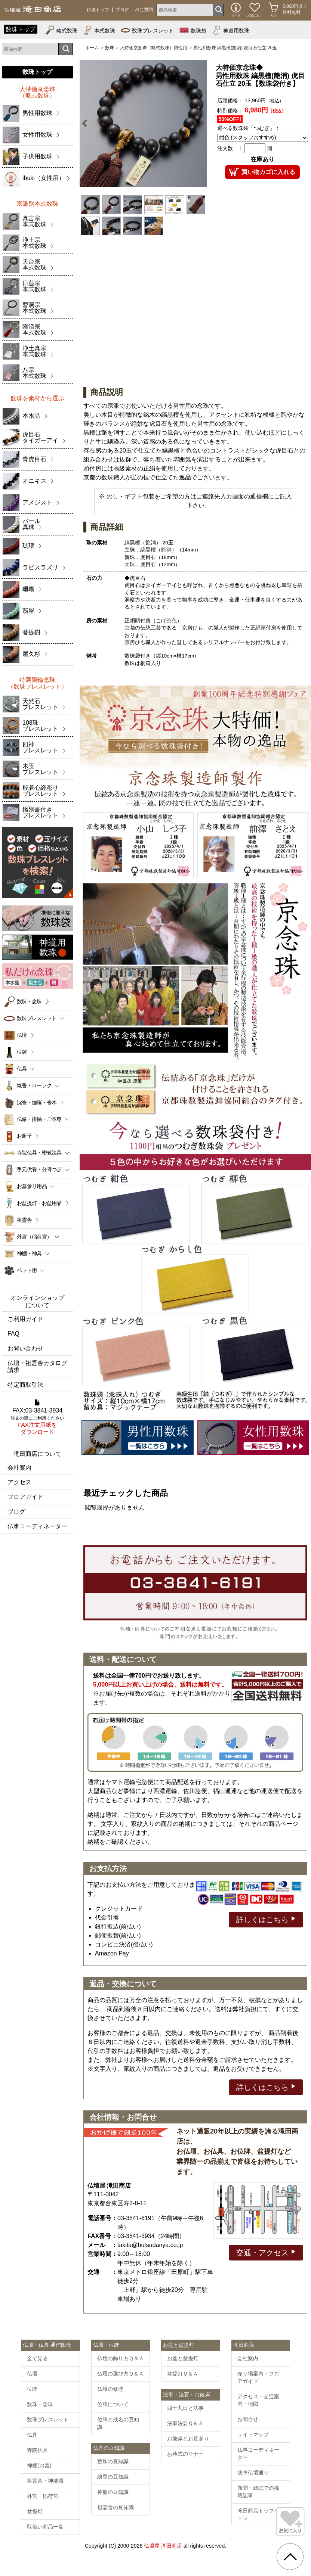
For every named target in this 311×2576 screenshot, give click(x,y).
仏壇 (22, 1035)
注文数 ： (230, 148)
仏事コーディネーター (37, 1526)
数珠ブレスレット (147, 30)
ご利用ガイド (25, 1319)
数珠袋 (192, 30)
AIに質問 (144, 9)
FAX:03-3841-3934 (37, 1417)
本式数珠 (99, 30)
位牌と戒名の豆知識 (118, 2423)
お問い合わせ (25, 1348)
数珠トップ (21, 29)
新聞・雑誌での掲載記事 (258, 2491)
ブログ (122, 9)
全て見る (37, 2358)
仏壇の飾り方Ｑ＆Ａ (120, 2358)
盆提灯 (35, 2511)
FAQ (13, 1333)
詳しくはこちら (266, 1919)
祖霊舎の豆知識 (115, 2507)
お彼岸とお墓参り (188, 2439)
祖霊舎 (24, 1220)
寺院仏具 (37, 2450)
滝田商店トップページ (258, 2514)
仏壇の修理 (110, 2389)
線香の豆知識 (113, 2477)
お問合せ (247, 2419)
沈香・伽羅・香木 (36, 1102)
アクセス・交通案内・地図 (258, 2400)
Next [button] (200, 123)
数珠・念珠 (29, 1001)
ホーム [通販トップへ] (92, 47)
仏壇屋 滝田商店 (163, 2546)
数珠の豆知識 (113, 2461)
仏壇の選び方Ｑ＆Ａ (120, 2374)
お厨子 (24, 1136)
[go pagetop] (290, 2556)
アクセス (19, 1482)
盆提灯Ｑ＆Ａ (182, 2374)
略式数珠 (61, 30)
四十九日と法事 (185, 2408)
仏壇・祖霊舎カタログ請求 (37, 1366)
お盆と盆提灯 (182, 2358)
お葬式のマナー (185, 2454)
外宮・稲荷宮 (42, 2496)
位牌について (113, 2404)
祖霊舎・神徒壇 (45, 2481)
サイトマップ (253, 2434)
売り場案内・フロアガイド (258, 2377)
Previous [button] (86, 123)
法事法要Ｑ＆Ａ (185, 2423)
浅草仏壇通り (253, 2473)
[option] (143, 123)
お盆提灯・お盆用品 (39, 1203)
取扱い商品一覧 (45, 2527)
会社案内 (19, 1467)
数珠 (109, 47)
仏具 (32, 2435)
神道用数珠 (230, 30)
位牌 (22, 1052)
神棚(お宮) (39, 2465)
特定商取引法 (25, 1385)
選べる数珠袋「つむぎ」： (248, 128)
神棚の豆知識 (113, 2492)
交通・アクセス (266, 2252)
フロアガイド (25, 1497)
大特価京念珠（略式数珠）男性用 (153, 47)
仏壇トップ (98, 9)
